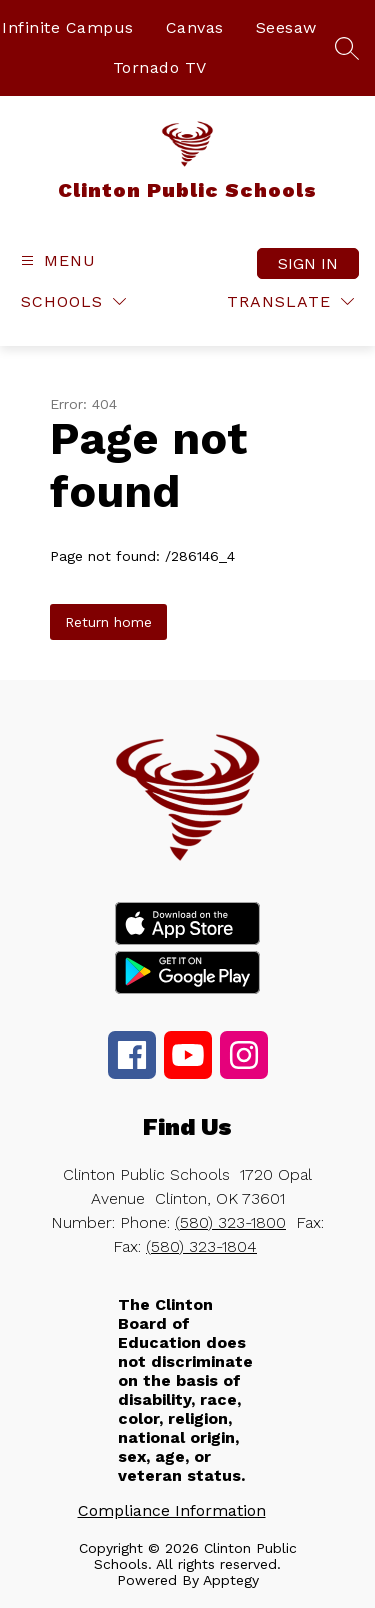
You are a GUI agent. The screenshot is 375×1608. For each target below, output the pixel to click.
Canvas (195, 27)
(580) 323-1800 (230, 1222)
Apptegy (231, 1580)
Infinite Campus (68, 27)
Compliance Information (172, 1510)
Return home (108, 622)
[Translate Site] (290, 301)
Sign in (308, 263)
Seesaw (286, 27)
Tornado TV (160, 67)
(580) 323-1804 (201, 1246)
